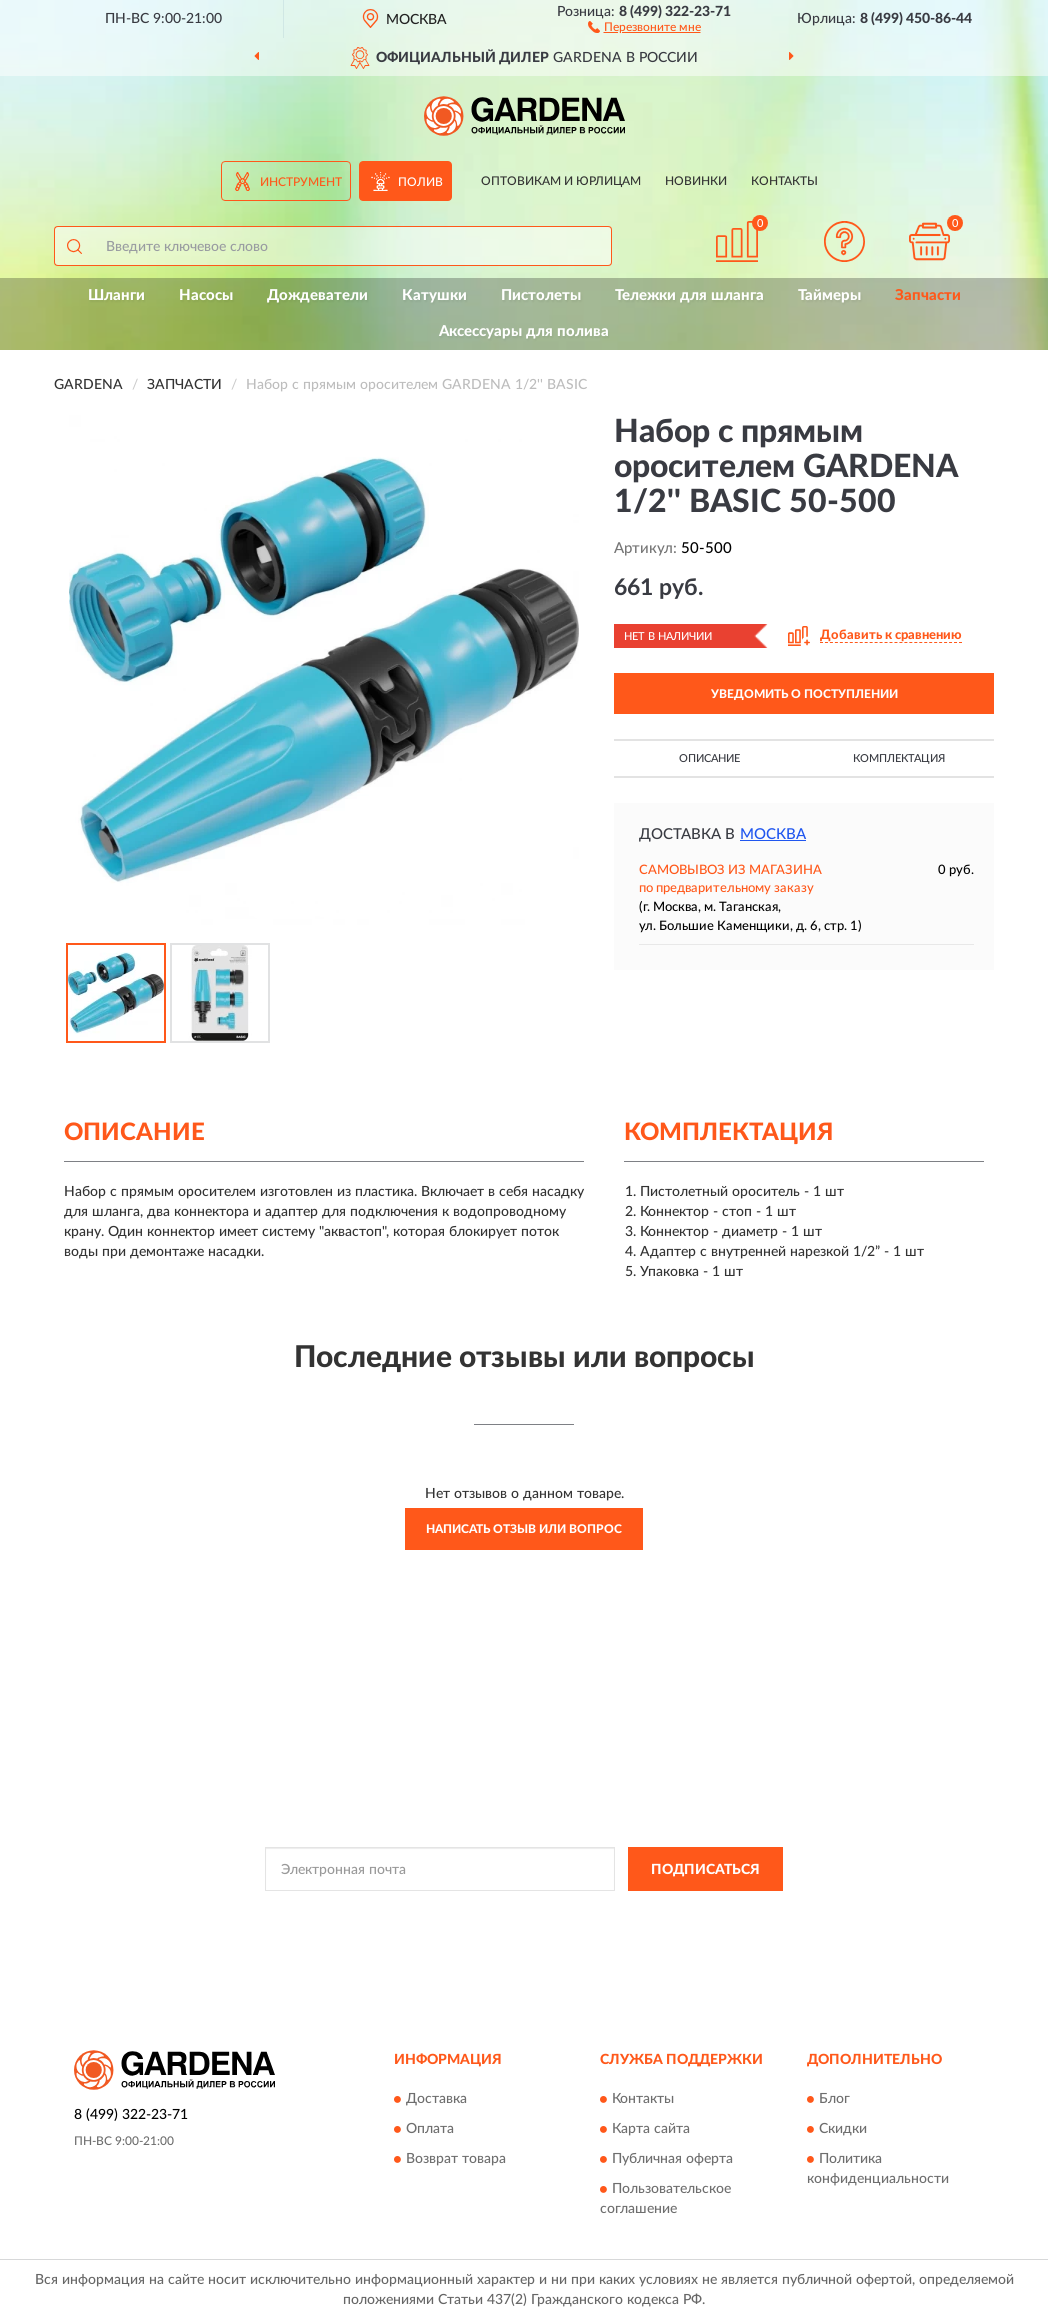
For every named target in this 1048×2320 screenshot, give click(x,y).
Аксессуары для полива (524, 331)
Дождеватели (317, 295)
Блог (834, 2099)
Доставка (436, 2099)
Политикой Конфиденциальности (517, 1914)
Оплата (430, 2129)
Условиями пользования (693, 1914)
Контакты (784, 181)
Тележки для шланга (689, 295)
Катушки (434, 295)
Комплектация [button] (899, 758)
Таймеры (829, 295)
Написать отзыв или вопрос (524, 1529)
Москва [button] (773, 834)
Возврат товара (456, 2159)
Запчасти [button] (928, 295)
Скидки (843, 2129)
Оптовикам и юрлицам (561, 181)
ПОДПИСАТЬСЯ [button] (705, 1870)
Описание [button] (709, 758)
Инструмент (301, 182)
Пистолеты (541, 295)
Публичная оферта (672, 2159)
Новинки (696, 181)
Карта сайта (651, 2129)
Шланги (116, 295)
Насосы (206, 295)
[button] (644, 26)
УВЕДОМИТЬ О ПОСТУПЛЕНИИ (804, 694)
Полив (420, 182)
